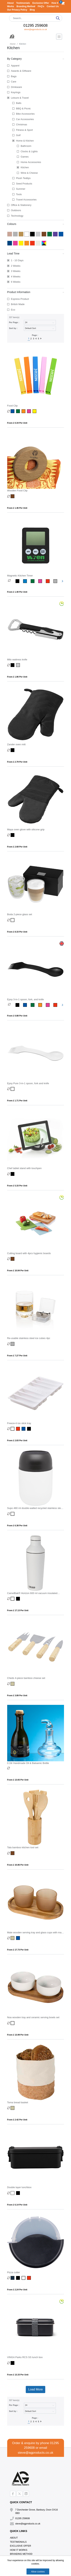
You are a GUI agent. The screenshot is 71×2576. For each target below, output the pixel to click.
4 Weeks (15, 276)
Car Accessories (25, 119)
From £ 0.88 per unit (17, 1016)
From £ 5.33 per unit (17, 1185)
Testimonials (23, 3)
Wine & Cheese (29, 172)
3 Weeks (15, 271)
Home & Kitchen (25, 140)
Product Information (35, 292)
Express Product (20, 299)
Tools (19, 194)
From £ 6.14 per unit (17, 2205)
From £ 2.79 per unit (17, 762)
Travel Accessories (26, 199)
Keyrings (16, 92)
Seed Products (24, 183)
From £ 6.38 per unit (17, 1525)
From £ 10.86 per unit (18, 1865)
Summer (20, 188)
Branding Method (26, 6)
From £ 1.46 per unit (17, 508)
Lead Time (35, 253)
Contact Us (53, 6)
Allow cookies (38, 2571)
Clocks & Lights (29, 151)
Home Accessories (31, 162)
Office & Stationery (21, 205)
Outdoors (16, 210)
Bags (14, 76)
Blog (32, 9)
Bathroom (26, 146)
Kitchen (25, 167)
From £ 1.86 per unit (17, 677)
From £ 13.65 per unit (18, 1780)
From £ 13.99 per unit (18, 2035)
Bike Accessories (25, 113)
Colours (35, 223)
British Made (18, 304)
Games (25, 156)
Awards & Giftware (21, 70)
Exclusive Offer (41, 3)
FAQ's (41, 6)
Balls (18, 103)
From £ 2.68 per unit (17, 847)
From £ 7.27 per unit (17, 1355)
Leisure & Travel (20, 97)
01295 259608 (35, 25)
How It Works (18, 2550)
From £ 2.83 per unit (17, 1440)
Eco (13, 309)
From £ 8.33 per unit (17, 932)
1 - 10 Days (17, 260)
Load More (35, 2389)
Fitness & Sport (24, 130)
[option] (12, 581)
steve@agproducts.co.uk (35, 29)
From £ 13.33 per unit (18, 2375)
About (10, 3)
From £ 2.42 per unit (17, 2120)
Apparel (15, 65)
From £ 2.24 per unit (17, 2289)
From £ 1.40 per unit (17, 592)
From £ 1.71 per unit (17, 1100)
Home (13, 44)
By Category (35, 58)
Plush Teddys (23, 178)
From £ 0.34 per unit (17, 423)
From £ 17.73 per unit (18, 1950)
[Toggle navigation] (59, 37)
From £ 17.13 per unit (18, 1610)
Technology (17, 215)
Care (13, 81)
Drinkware (16, 87)
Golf (18, 135)
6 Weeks (15, 281)
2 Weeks (15, 265)
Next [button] (62, 581)
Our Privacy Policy (17, 9)
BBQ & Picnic (23, 108)
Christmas (21, 124)
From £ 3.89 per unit (17, 1695)
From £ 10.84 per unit (18, 1270)
